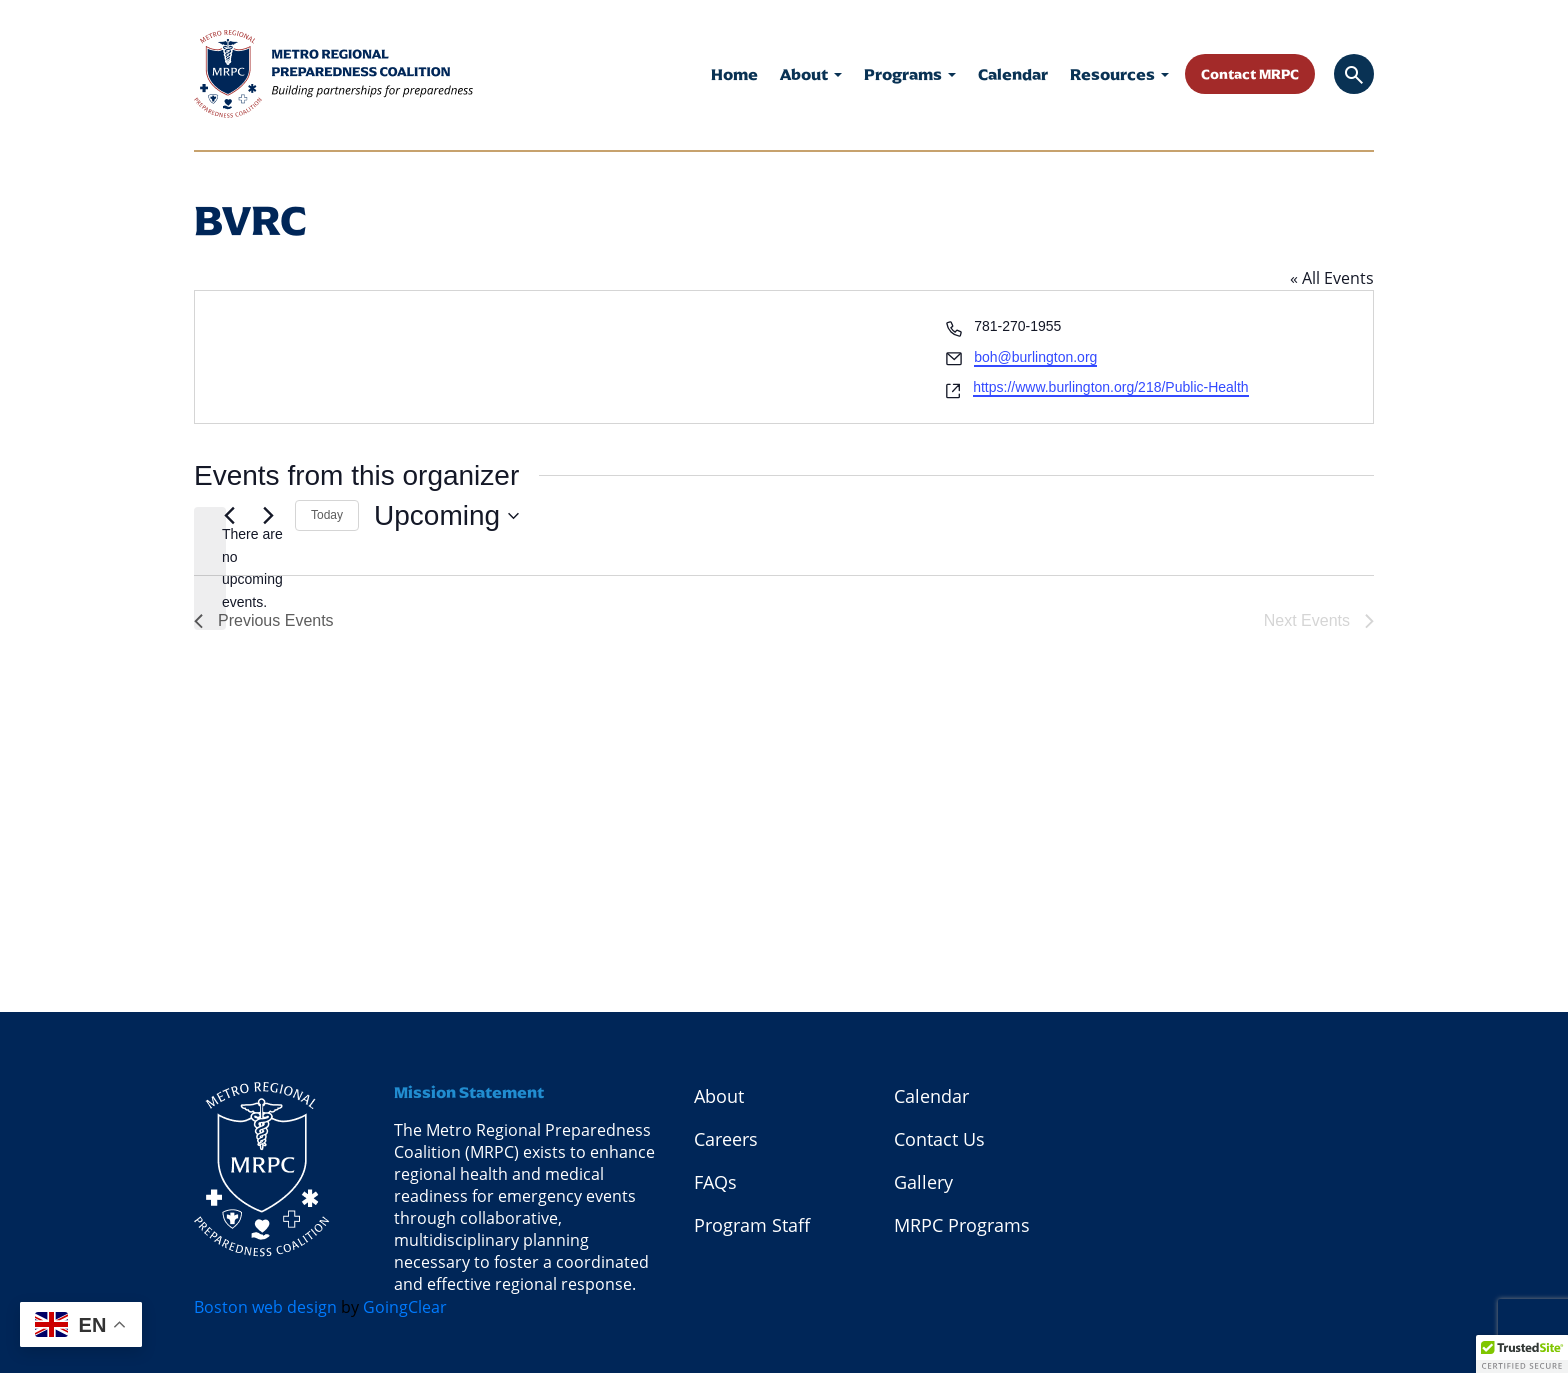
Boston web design (265, 1307)
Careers (726, 1139)
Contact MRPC (1250, 74)
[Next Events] (268, 516)
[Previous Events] (229, 516)
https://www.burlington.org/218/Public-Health (1110, 387)
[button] (1522, 1354)
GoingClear (405, 1307)
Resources (1119, 74)
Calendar (1013, 74)
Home (734, 74)
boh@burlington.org (1035, 357)
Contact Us (939, 1139)
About (811, 74)
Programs (910, 74)
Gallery (923, 1182)
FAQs (715, 1182)
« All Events (1332, 278)
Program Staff (752, 1225)
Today (327, 515)
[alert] (210, 568)
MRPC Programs (962, 1225)
